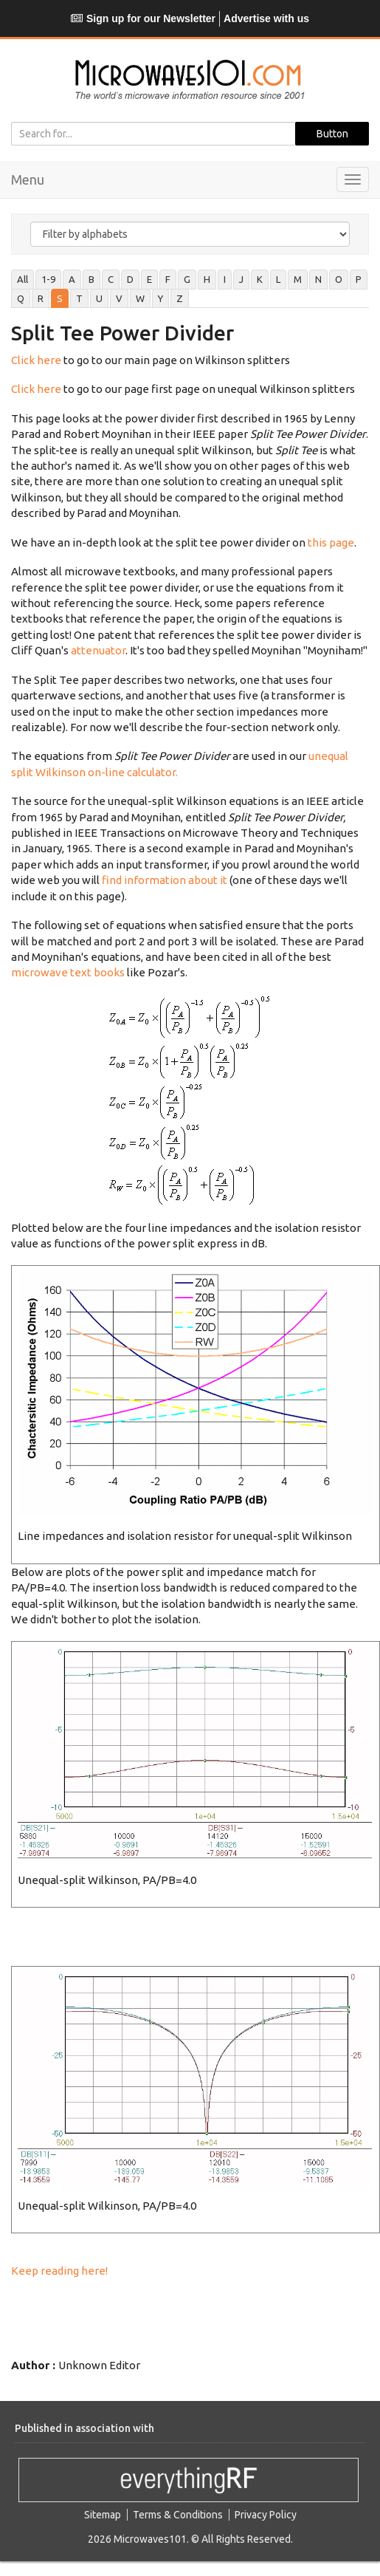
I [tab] (225, 279)
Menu (27, 179)
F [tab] (167, 279)
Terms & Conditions (178, 2515)
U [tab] (99, 298)
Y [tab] (160, 298)
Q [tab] (20, 298)
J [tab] (241, 279)
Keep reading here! (59, 2270)
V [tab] (119, 298)
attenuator (98, 650)
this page (331, 542)
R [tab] (41, 298)
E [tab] (149, 279)
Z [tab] (179, 298)
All (22, 279)
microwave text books (68, 972)
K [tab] (260, 279)
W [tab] (140, 298)
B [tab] (91, 279)
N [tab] (318, 279)
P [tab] (359, 279)
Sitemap (102, 2515)
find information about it (164, 880)
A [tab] (72, 279)
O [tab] (338, 279)
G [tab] (187, 279)
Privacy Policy (266, 2515)
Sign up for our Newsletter (143, 18)
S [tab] (60, 298)
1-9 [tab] (48, 279)
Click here (36, 360)
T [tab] (79, 298)
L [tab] (278, 279)
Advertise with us (266, 18)
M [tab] (298, 279)
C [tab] (111, 279)
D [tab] (130, 279)
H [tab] (207, 279)
